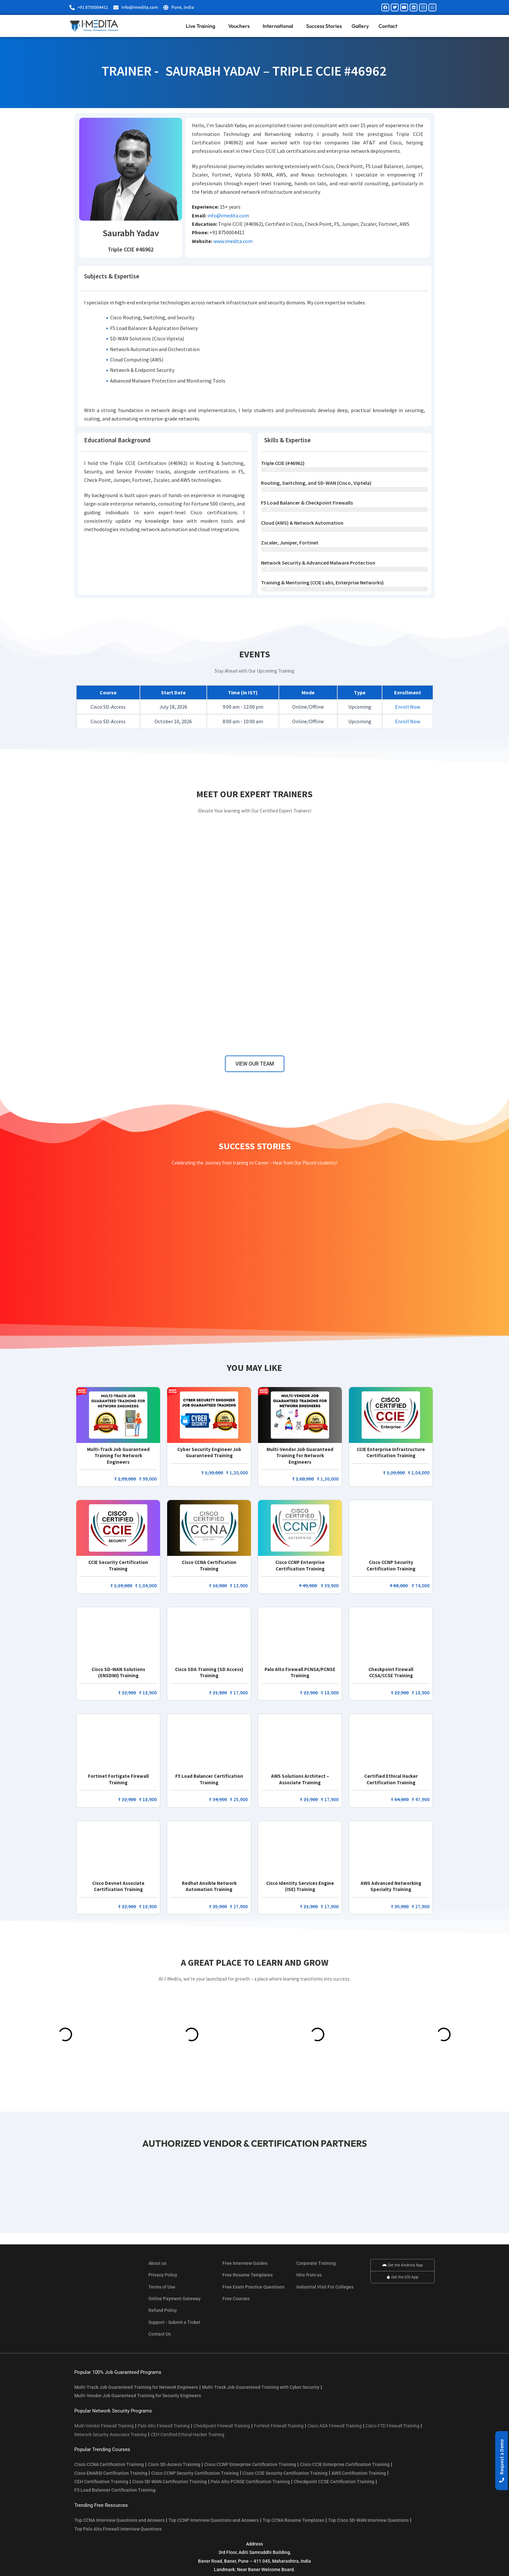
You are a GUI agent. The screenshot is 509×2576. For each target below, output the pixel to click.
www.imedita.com (233, 241)
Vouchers (240, 26)
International (279, 26)
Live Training (202, 26)
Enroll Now (407, 706)
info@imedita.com (228, 215)
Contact (388, 26)
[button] (501, 2460)
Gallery (360, 26)
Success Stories (324, 26)
